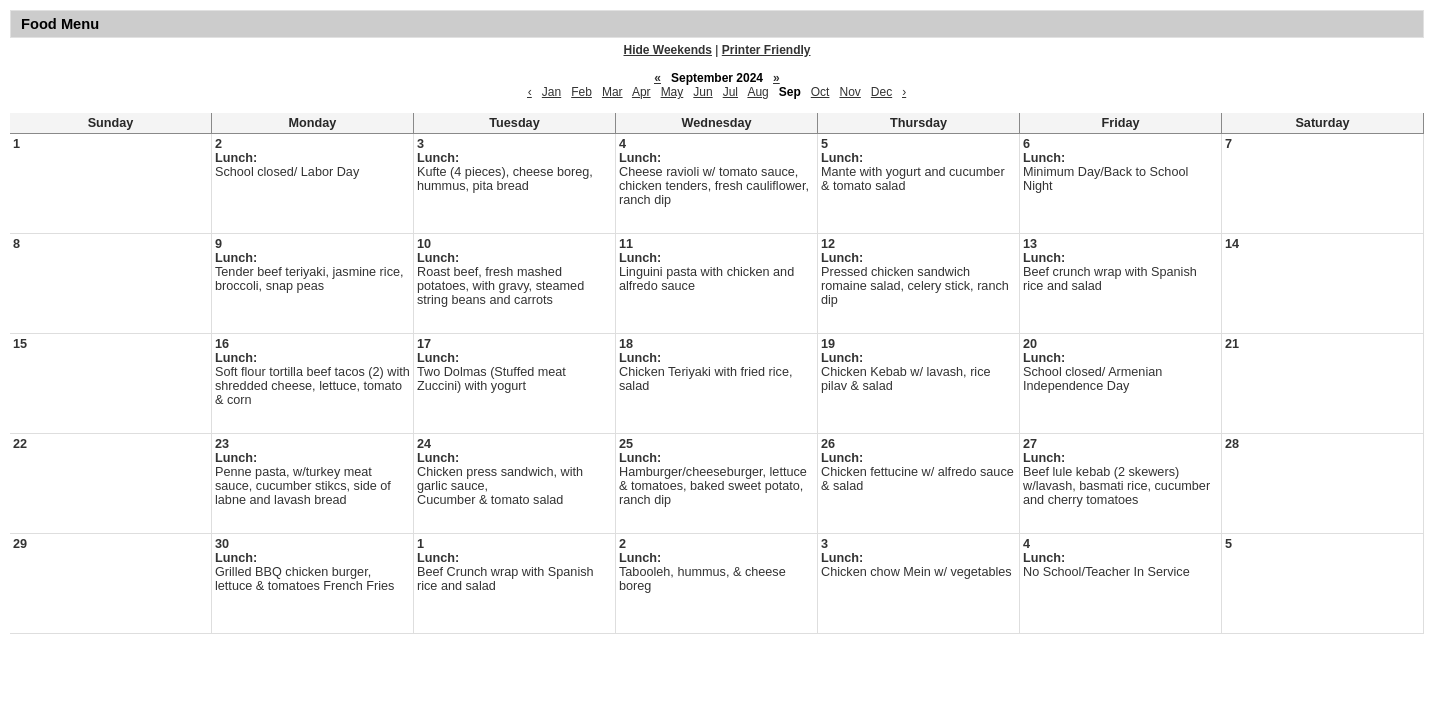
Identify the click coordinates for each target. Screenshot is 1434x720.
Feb (581, 92)
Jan (551, 92)
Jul (730, 92)
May (672, 92)
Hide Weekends (668, 50)
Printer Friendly (766, 50)
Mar (612, 92)
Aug (757, 92)
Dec (881, 92)
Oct (820, 92)
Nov (849, 92)
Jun (702, 92)
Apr (641, 92)
